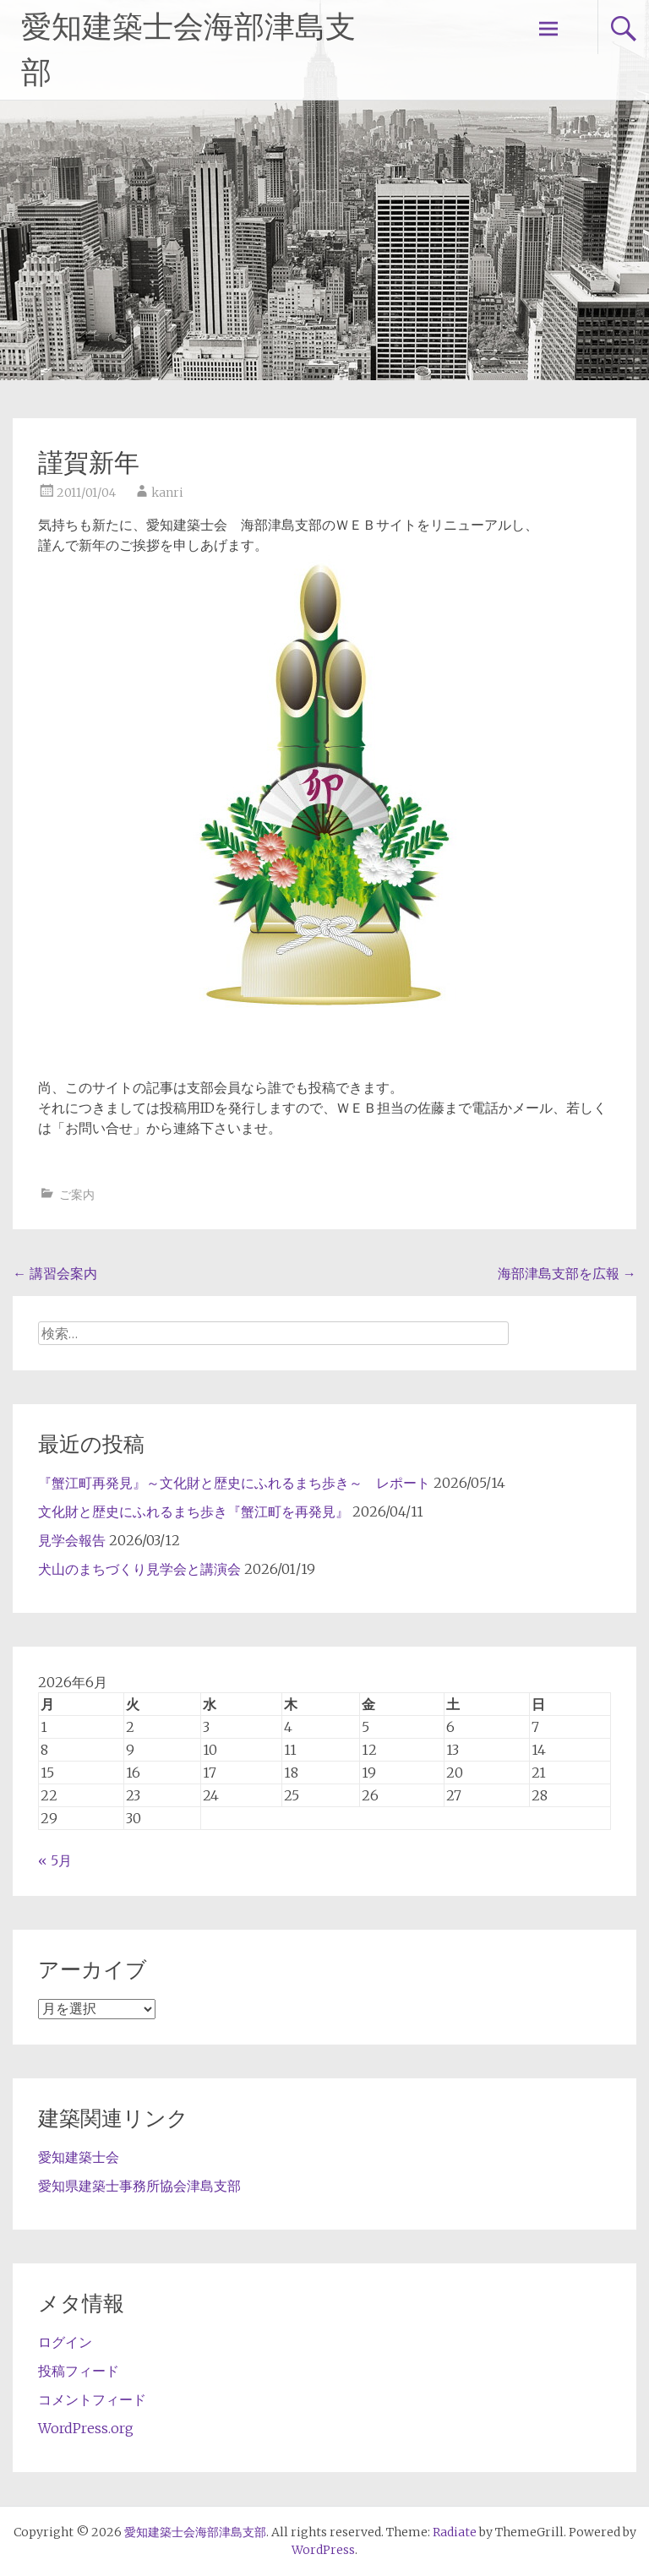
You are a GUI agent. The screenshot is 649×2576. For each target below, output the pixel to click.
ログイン (65, 2342)
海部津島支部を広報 (567, 1273)
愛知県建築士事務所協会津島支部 (139, 2185)
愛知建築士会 (78, 2156)
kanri (167, 492)
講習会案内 (55, 1273)
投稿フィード (78, 2370)
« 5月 (55, 1860)
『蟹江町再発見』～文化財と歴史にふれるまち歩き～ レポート (234, 1482)
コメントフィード (92, 2399)
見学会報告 (72, 1540)
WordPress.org (86, 2428)
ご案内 (77, 1194)
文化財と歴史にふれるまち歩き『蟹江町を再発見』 (193, 1511)
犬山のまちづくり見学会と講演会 (139, 1568)
